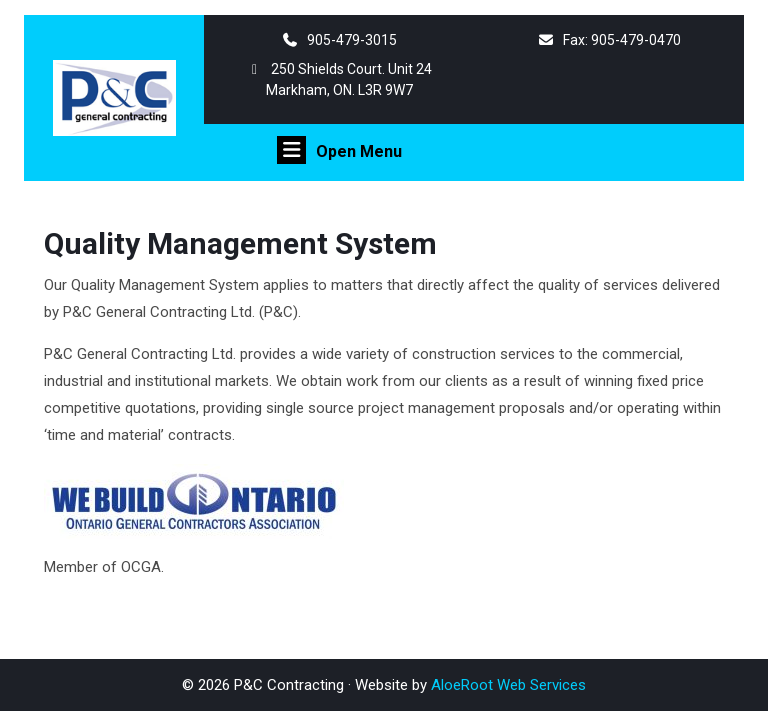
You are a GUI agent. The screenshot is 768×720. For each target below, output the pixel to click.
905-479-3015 (339, 40)
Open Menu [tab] (339, 150)
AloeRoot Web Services (508, 685)
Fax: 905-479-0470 (609, 40)
